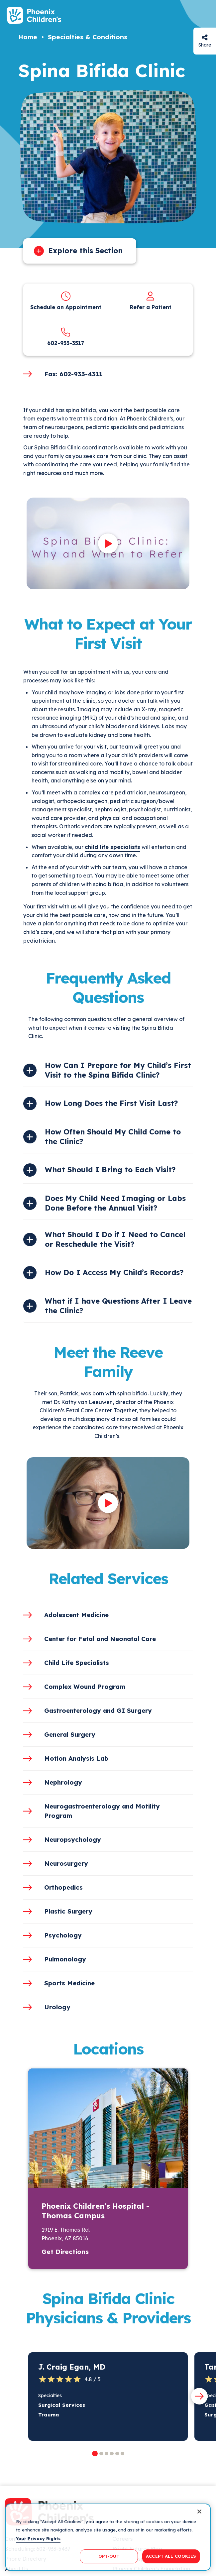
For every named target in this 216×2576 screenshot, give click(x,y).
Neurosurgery (66, 1863)
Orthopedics (63, 1887)
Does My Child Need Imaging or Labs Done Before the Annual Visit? (115, 1203)
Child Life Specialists (76, 1663)
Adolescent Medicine (76, 1615)
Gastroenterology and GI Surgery (98, 1710)
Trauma (48, 2414)
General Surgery (69, 1734)
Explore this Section (85, 250)
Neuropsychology (72, 1839)
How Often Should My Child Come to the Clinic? (113, 1136)
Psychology (63, 1935)
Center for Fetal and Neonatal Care (100, 1639)
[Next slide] (199, 2396)
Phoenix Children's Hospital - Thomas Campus (96, 2210)
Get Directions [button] (65, 2252)
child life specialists (112, 847)
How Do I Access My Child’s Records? (114, 1272)
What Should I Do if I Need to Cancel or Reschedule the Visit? (115, 1239)
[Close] (199, 2511)
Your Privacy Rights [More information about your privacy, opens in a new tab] (38, 2538)
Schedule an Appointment (65, 307)
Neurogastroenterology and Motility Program (102, 1810)
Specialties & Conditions (87, 37)
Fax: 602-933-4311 (73, 374)
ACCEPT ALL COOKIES (171, 2556)
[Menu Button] (202, 16)
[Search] (183, 16)
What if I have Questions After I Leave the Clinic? (118, 1305)
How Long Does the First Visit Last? (111, 1103)
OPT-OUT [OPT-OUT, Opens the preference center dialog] (109, 2556)
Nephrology (63, 1782)
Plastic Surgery (68, 1911)
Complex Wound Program (84, 1687)
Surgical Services (61, 2405)
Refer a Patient (150, 307)
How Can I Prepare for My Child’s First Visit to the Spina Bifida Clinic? (118, 1070)
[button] (95, 2453)
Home (27, 37)
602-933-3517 (65, 343)
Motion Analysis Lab (76, 1758)
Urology (57, 2007)
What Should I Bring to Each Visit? (110, 1169)
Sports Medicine (69, 1983)
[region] (108, 2537)
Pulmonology (65, 1959)
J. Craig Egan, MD (71, 2367)
